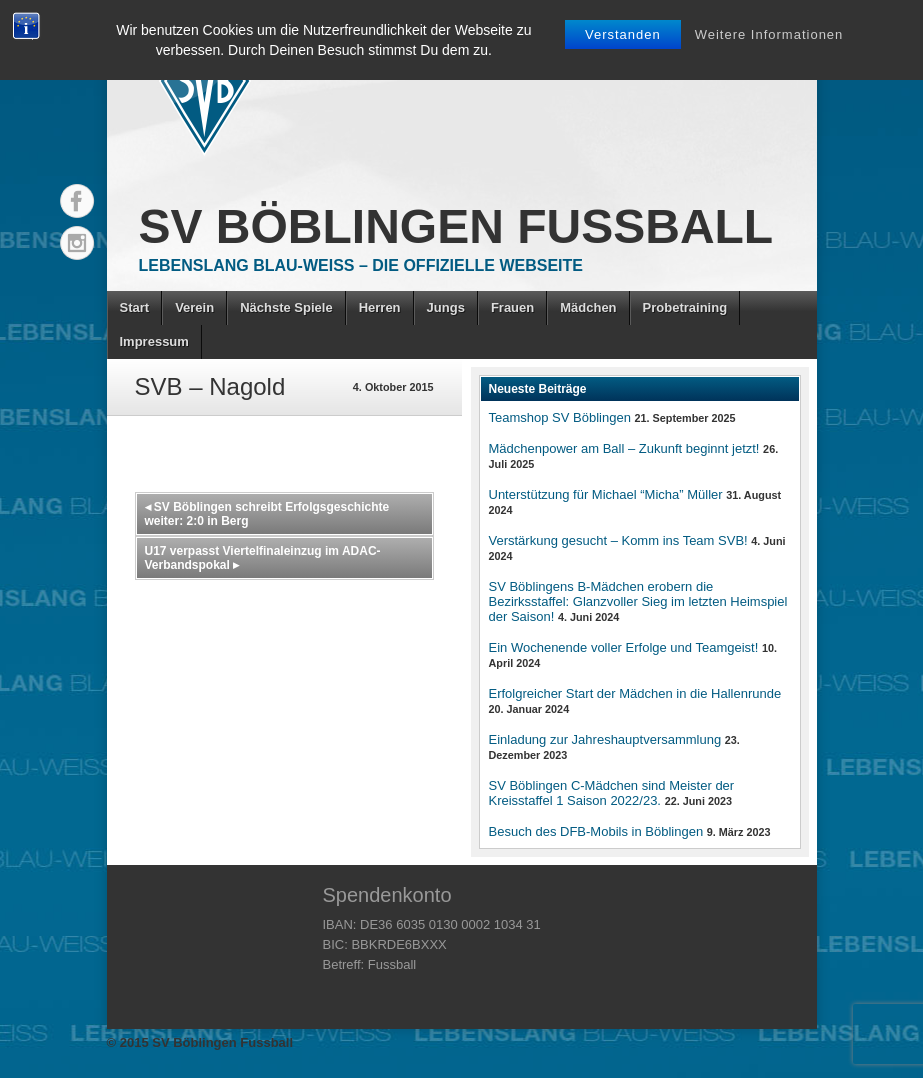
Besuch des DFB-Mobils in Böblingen (596, 831)
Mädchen (588, 307)
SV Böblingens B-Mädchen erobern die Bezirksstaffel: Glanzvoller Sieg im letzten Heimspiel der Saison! (638, 601)
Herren (380, 307)
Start (135, 307)
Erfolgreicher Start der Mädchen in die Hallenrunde (635, 693)
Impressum (154, 341)
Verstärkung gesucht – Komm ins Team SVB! (618, 540)
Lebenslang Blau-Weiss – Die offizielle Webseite (361, 265)
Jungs (446, 307)
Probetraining (685, 307)
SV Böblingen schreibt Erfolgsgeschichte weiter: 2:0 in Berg (267, 514)
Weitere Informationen (769, 34)
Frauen (512, 307)
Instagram (77, 243)
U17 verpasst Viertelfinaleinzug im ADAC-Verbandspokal (263, 558)
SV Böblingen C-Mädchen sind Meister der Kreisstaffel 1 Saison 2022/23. (612, 793)
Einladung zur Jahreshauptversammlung (605, 739)
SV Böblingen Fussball (456, 226)
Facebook (77, 201)
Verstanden (623, 34)
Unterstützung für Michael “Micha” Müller (606, 494)
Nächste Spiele (286, 307)
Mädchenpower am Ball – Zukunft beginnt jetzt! (624, 448)
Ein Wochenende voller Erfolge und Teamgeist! (624, 647)
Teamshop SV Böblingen (560, 417)
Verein (194, 307)
